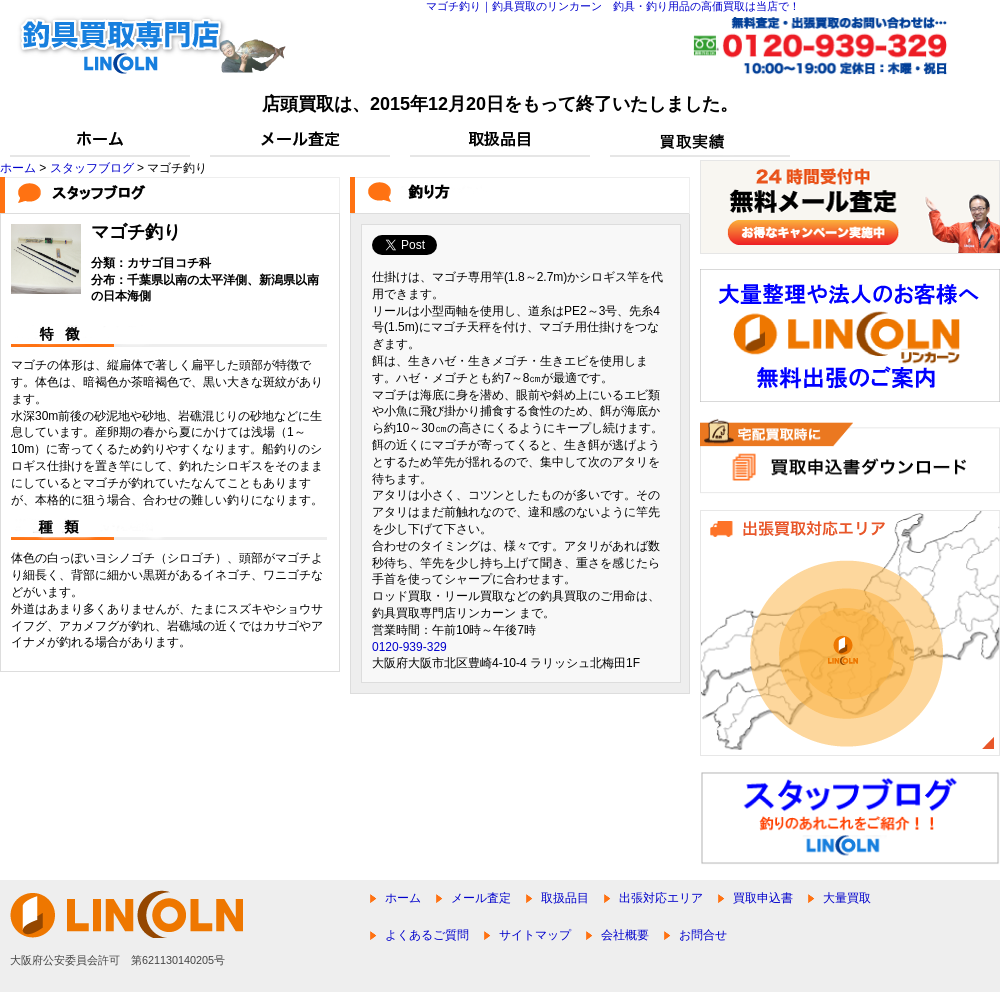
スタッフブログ (92, 168)
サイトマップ (535, 935)
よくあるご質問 (427, 935)
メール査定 (481, 898)
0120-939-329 (409, 647)
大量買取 (847, 898)
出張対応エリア (661, 898)
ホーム (18, 168)
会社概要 (625, 935)
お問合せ (703, 935)
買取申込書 (763, 898)
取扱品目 (565, 898)
